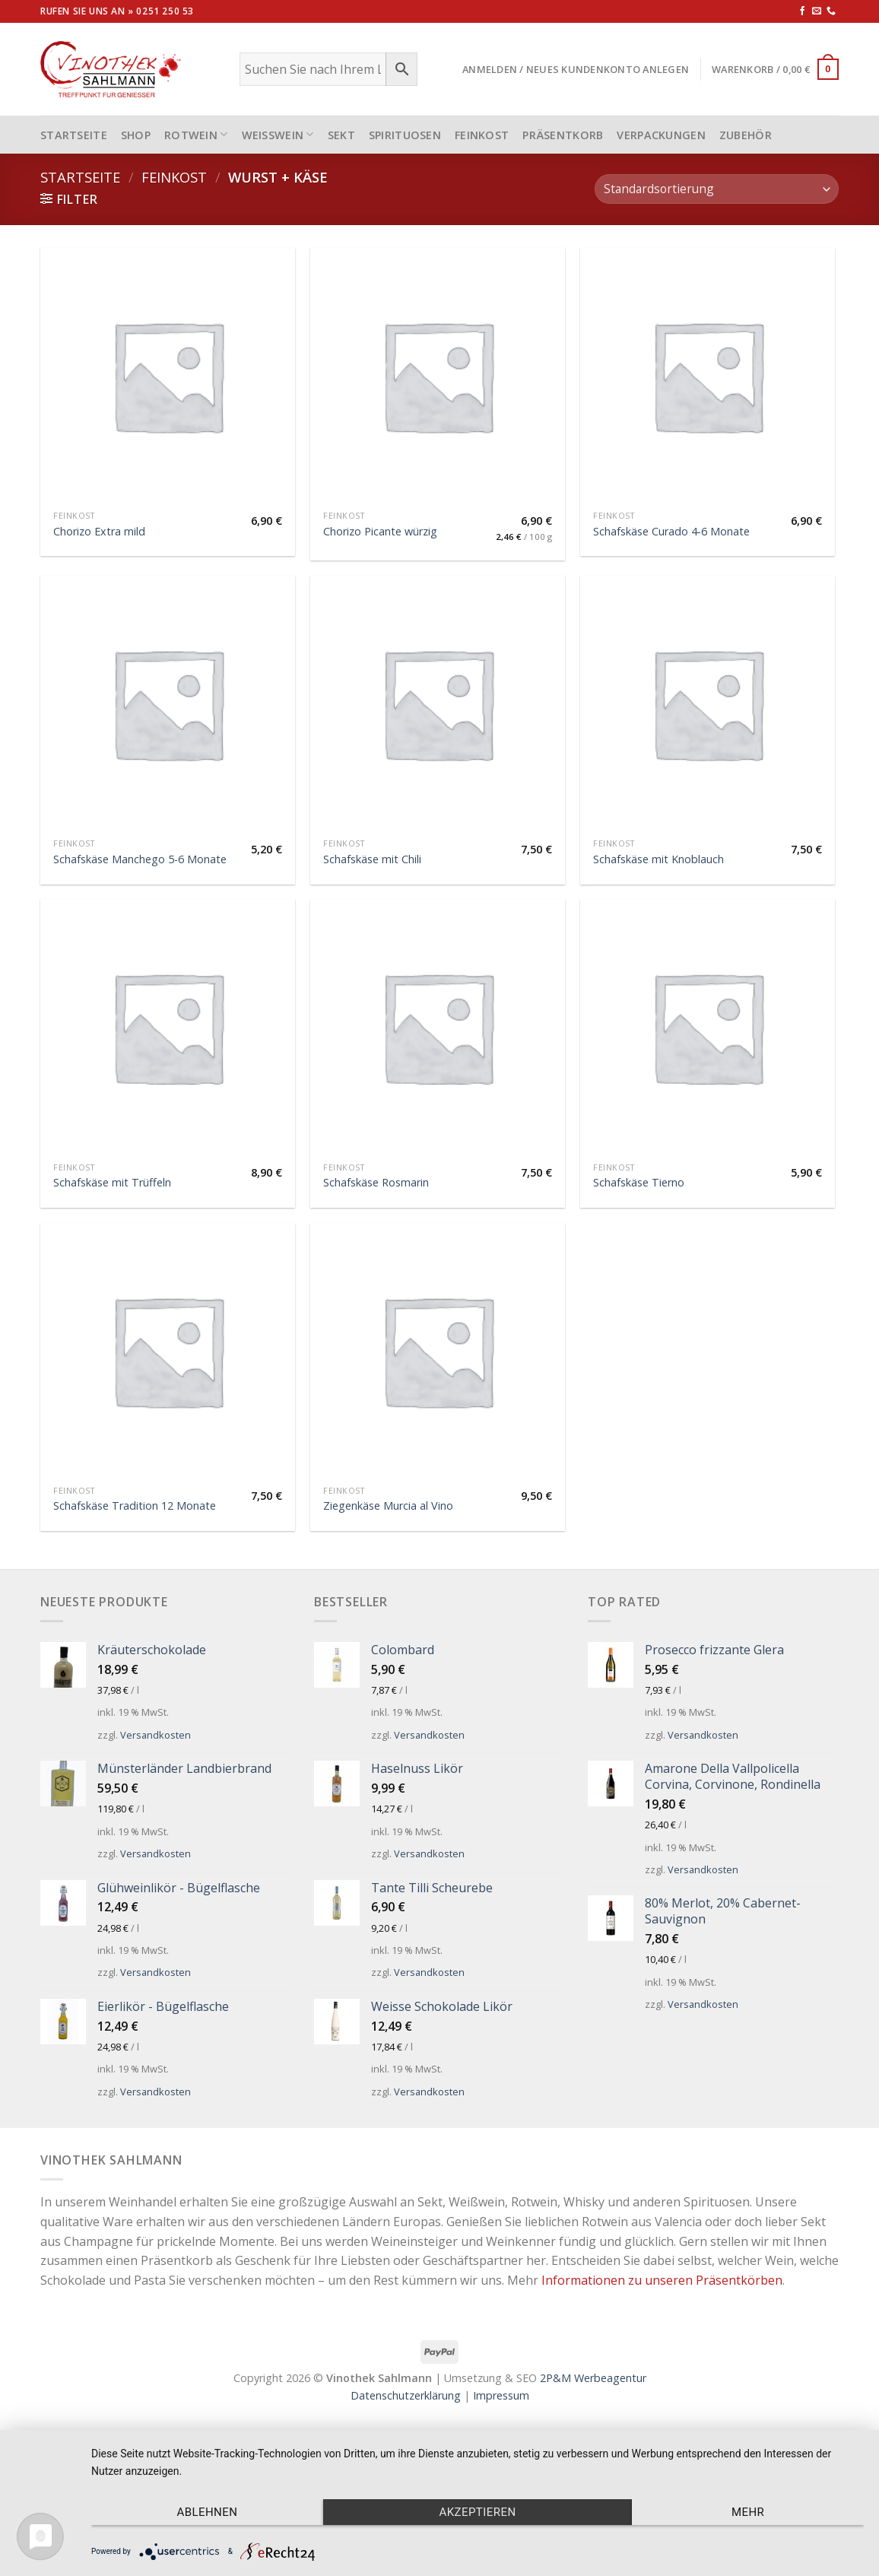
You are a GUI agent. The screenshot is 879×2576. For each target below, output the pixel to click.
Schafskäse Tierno (638, 1183)
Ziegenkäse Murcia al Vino (388, 1506)
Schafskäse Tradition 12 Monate (134, 1506)
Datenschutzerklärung (406, 2395)
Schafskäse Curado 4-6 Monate (671, 531)
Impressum (501, 2395)
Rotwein (196, 134)
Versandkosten (155, 1735)
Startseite (80, 176)
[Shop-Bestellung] (717, 189)
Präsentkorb (562, 135)
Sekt (341, 135)
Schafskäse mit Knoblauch (658, 859)
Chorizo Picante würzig (380, 531)
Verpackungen (661, 135)
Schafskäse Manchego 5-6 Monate (140, 859)
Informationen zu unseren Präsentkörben (661, 2280)
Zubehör (745, 135)
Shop (136, 135)
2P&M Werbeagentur (593, 2378)
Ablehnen (206, 2512)
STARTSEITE (73, 135)
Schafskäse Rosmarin (376, 1183)
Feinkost (482, 135)
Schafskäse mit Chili (372, 859)
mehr (747, 2512)
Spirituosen (405, 135)
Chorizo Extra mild (99, 531)
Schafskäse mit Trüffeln (112, 1183)
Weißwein (278, 134)
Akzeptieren (477, 2512)
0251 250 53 (165, 11)
